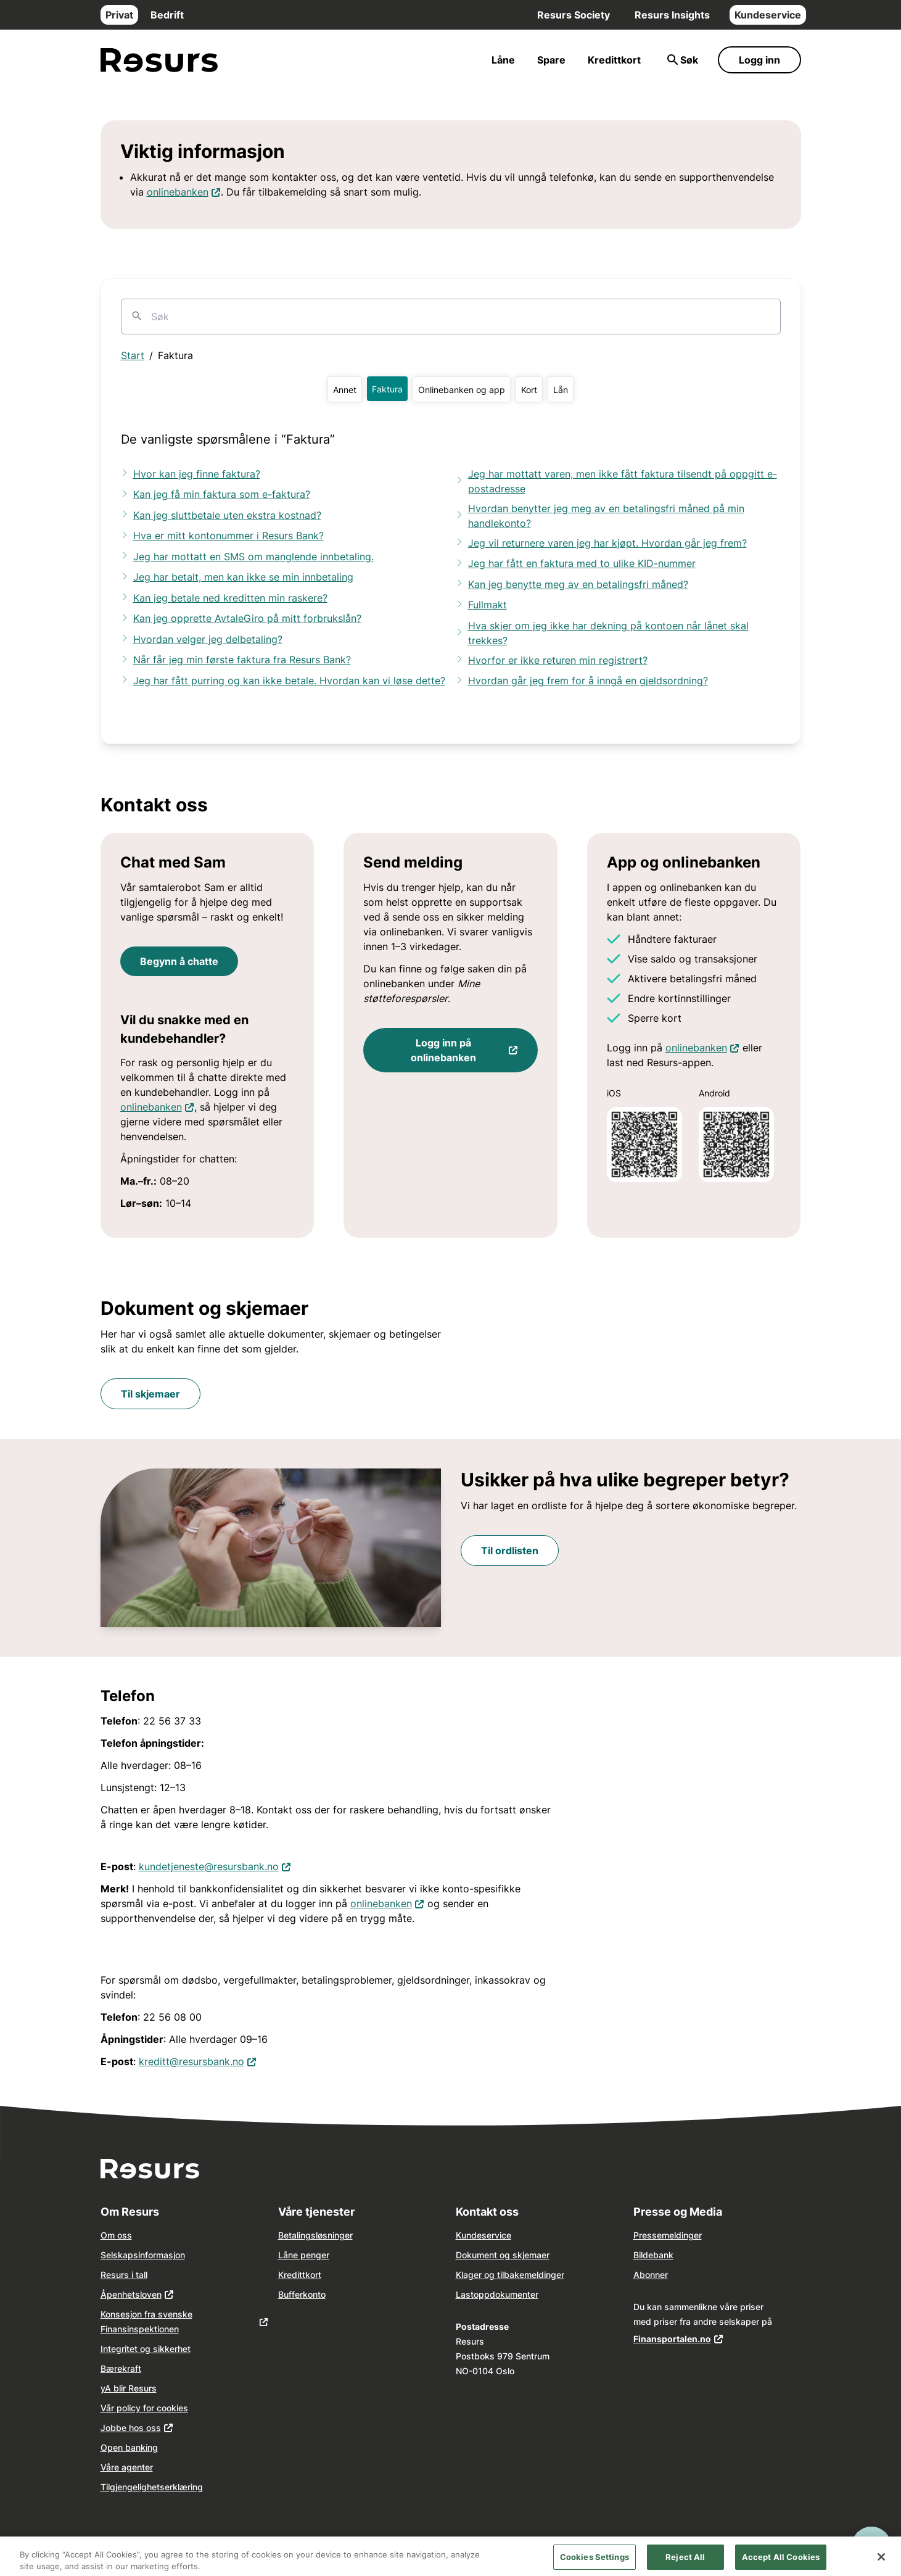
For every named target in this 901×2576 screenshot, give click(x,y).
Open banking (129, 2447)
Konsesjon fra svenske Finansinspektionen (146, 2321)
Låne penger (303, 2255)
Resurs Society (573, 15)
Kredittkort (614, 60)
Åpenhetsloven (131, 2294)
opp (482, 2294)
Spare (551, 60)
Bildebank (653, 2255)
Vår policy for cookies (144, 2408)
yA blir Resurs (129, 2388)
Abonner (650, 2274)
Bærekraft (121, 2368)
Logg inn (759, 60)
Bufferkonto (302, 2294)
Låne (503, 60)
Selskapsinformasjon (143, 2255)
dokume (506, 2294)
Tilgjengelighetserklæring (152, 2487)
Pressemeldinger (667, 2235)
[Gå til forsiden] (159, 60)
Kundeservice (767, 15)
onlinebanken (177, 192)
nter (530, 2294)
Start (132, 355)
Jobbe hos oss (131, 2427)
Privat (119, 15)
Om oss (116, 2235)
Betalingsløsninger (315, 2235)
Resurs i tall (124, 2274)
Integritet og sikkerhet (146, 2348)
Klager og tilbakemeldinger (510, 2274)
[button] (344, 389)
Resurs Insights (672, 15)
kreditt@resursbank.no (191, 2061)
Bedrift (167, 15)
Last (465, 2294)
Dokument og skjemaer (502, 2255)
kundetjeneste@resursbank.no (209, 1866)
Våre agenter (127, 2467)
